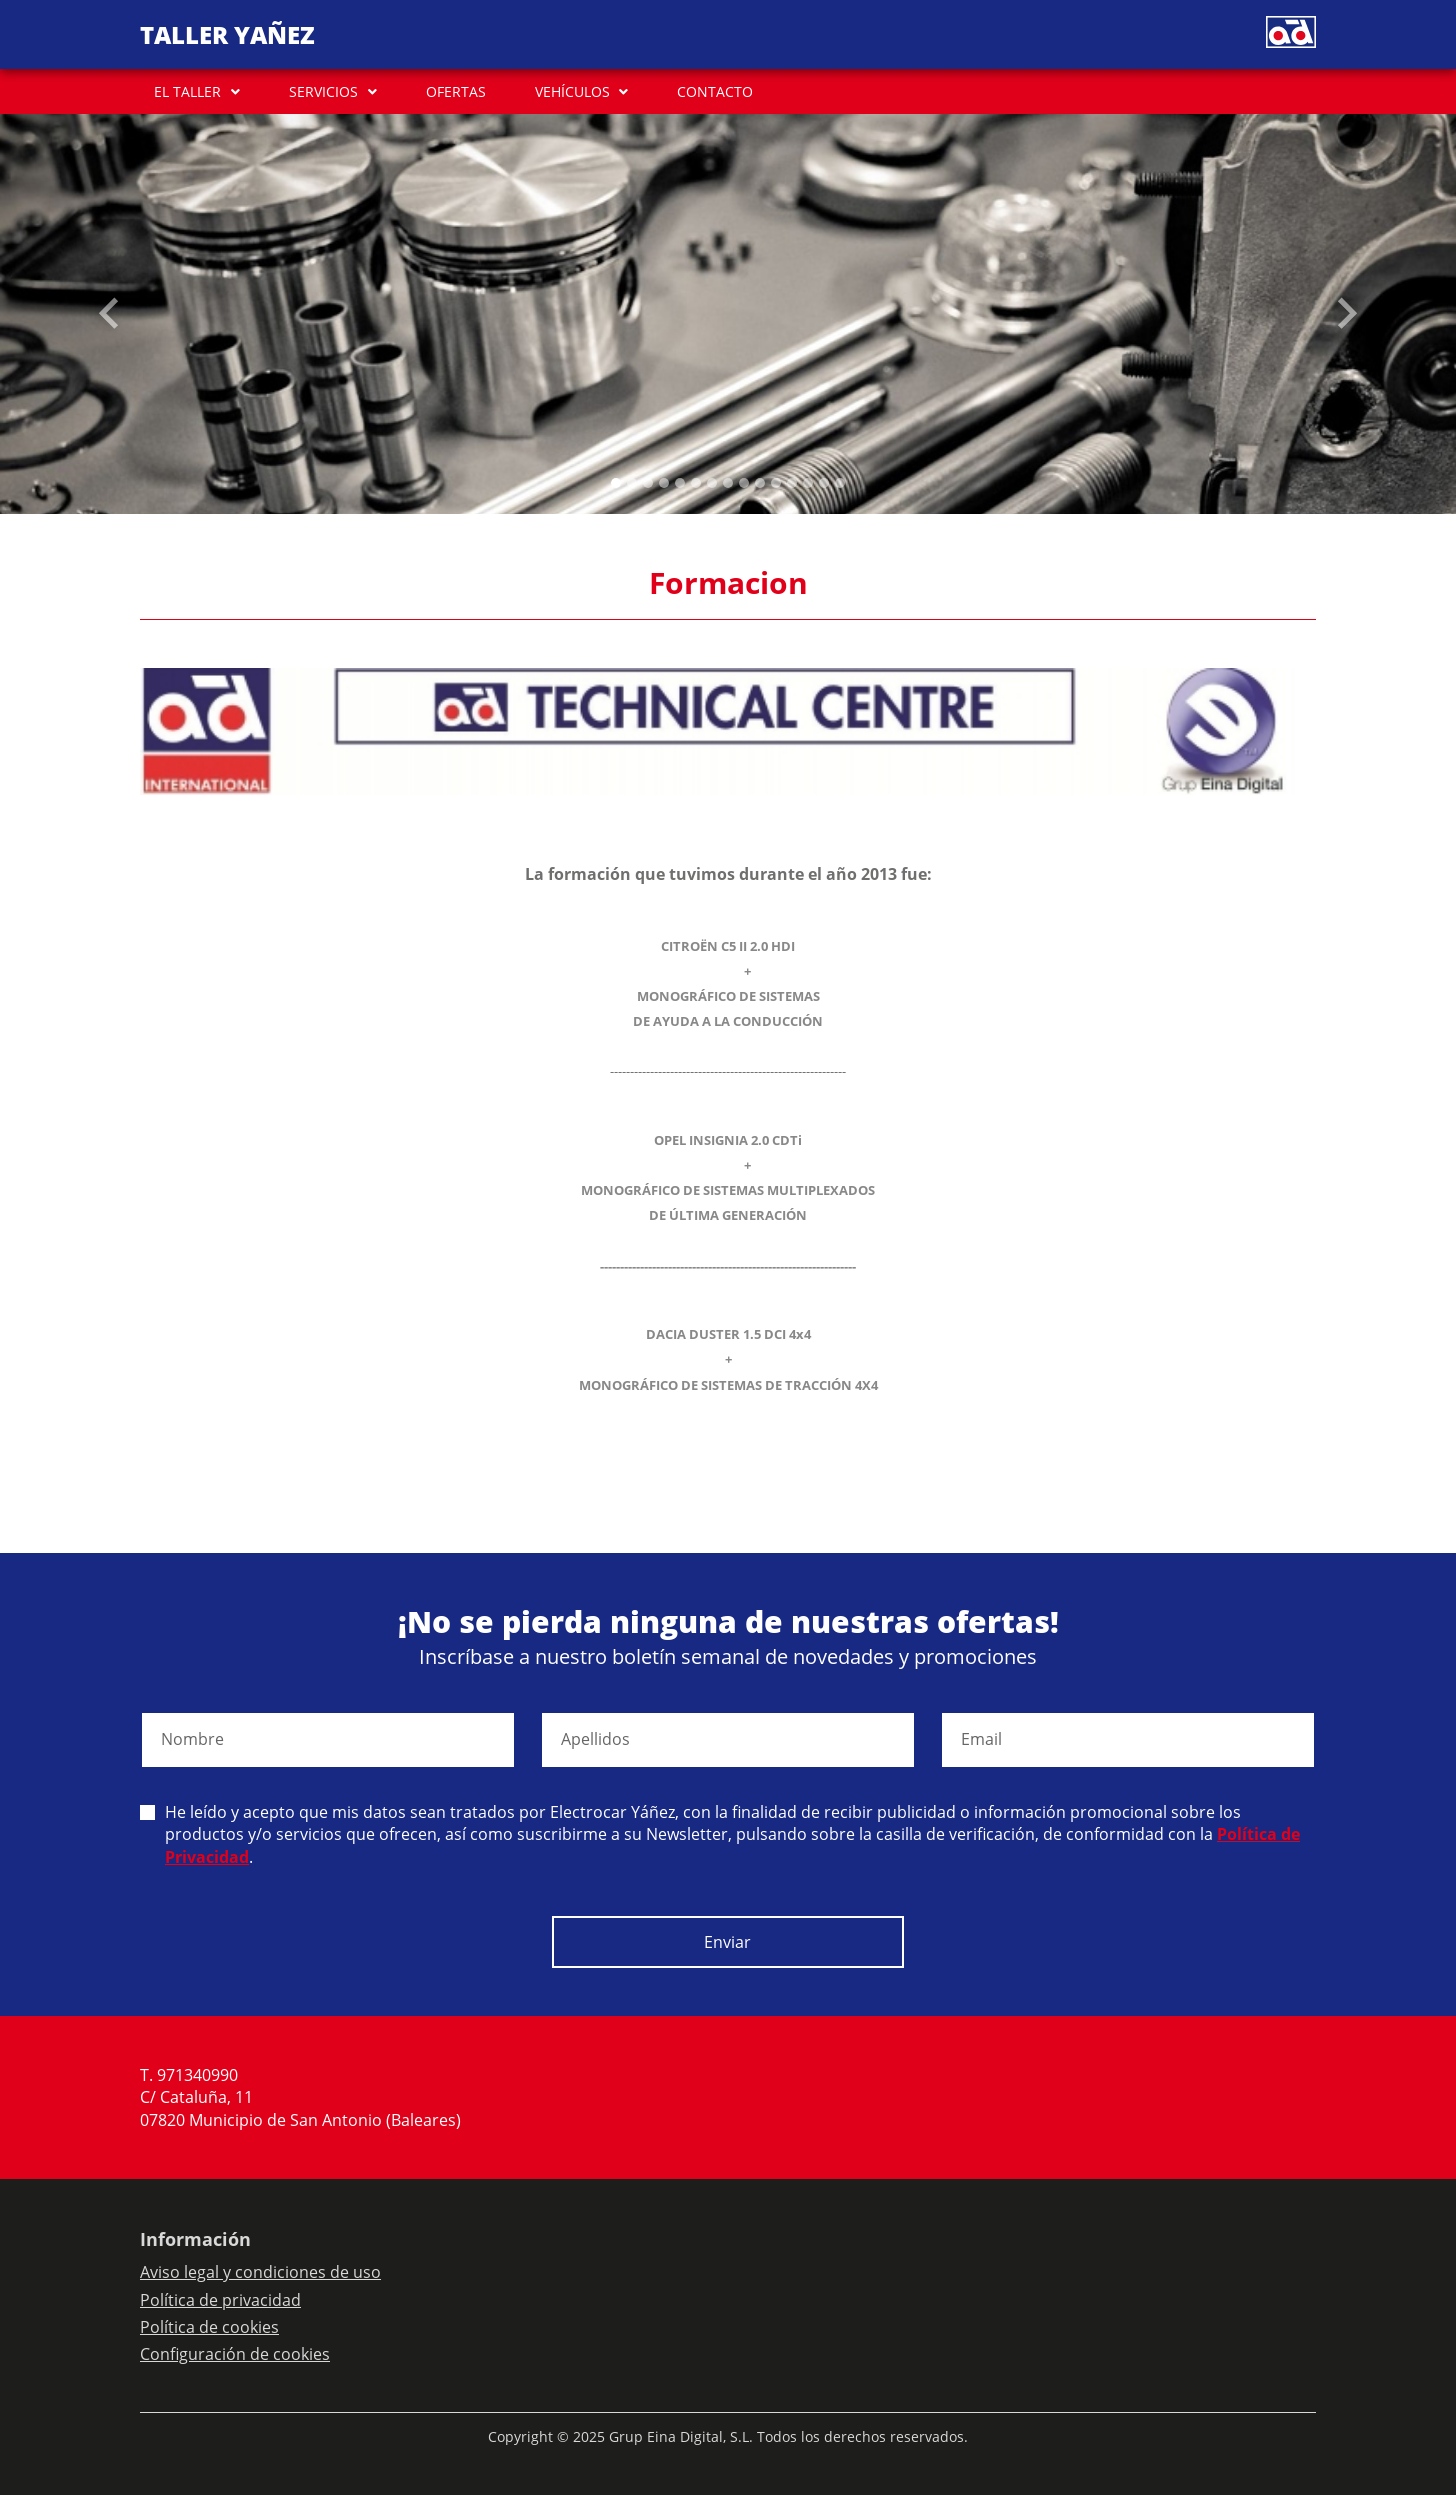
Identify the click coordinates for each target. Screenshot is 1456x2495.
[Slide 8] (744, 483)
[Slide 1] (632, 483)
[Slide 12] (808, 483)
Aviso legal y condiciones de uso (260, 2272)
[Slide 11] (792, 483)
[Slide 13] (824, 483)
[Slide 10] (776, 483)
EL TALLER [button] (187, 91)
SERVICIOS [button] (323, 91)
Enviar (727, 1942)
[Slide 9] (760, 483)
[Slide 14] (840, 483)
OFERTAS (456, 91)
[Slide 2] (648, 483)
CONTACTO (715, 91)
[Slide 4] (680, 483)
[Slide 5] (696, 483)
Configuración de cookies (235, 2354)
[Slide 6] (712, 483)
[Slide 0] (616, 483)
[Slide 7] (728, 483)
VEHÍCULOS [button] (572, 91)
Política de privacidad (220, 2300)
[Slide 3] (664, 483)
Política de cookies (209, 2327)
